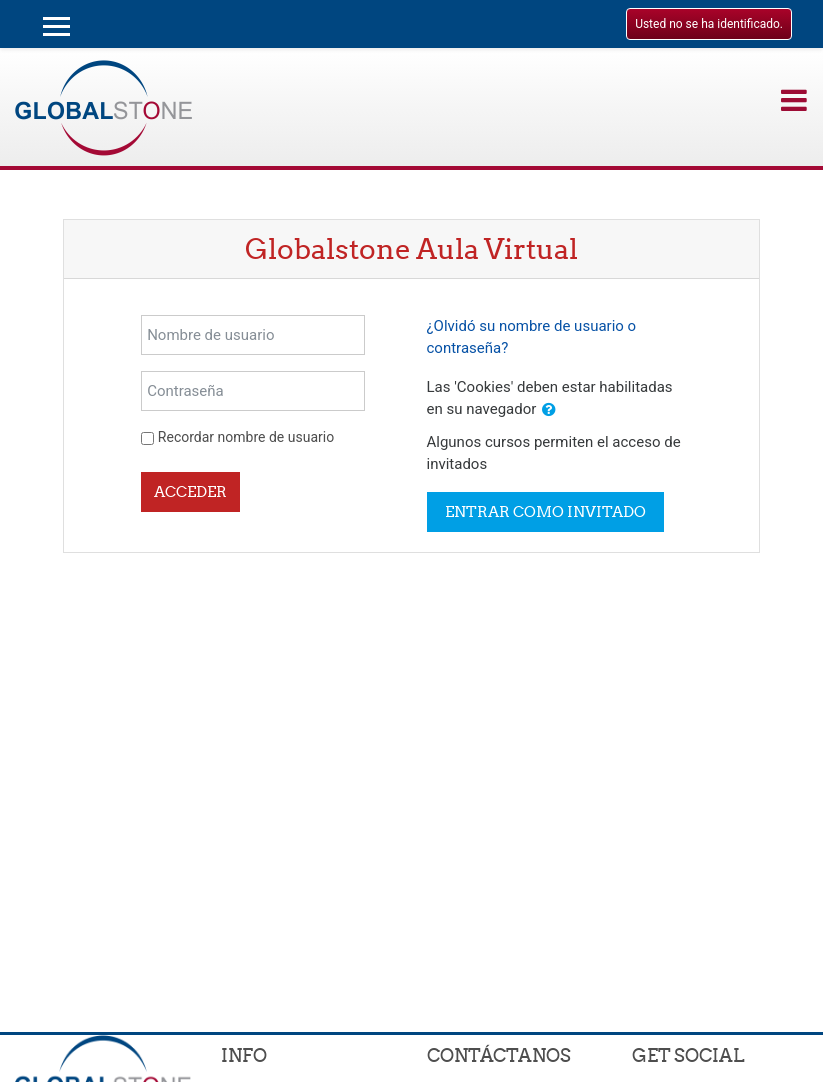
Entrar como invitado (545, 511)
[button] (549, 410)
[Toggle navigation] (794, 100)
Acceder (190, 491)
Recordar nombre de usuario (246, 437)
